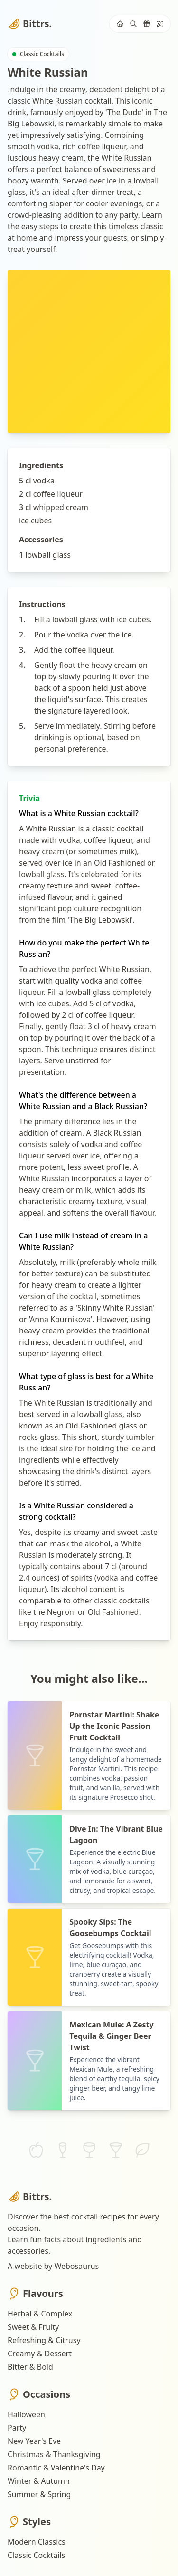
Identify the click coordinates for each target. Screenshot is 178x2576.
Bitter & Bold (30, 2367)
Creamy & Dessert (40, 2353)
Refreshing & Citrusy (44, 2340)
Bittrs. (30, 23)
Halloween (26, 2414)
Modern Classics (37, 2542)
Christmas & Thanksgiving (54, 2454)
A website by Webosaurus (53, 2266)
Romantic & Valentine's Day (56, 2467)
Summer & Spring (39, 2494)
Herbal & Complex (40, 2313)
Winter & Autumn (39, 2481)
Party (17, 2427)
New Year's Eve (34, 2441)
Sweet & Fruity (33, 2327)
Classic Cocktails (36, 2555)
